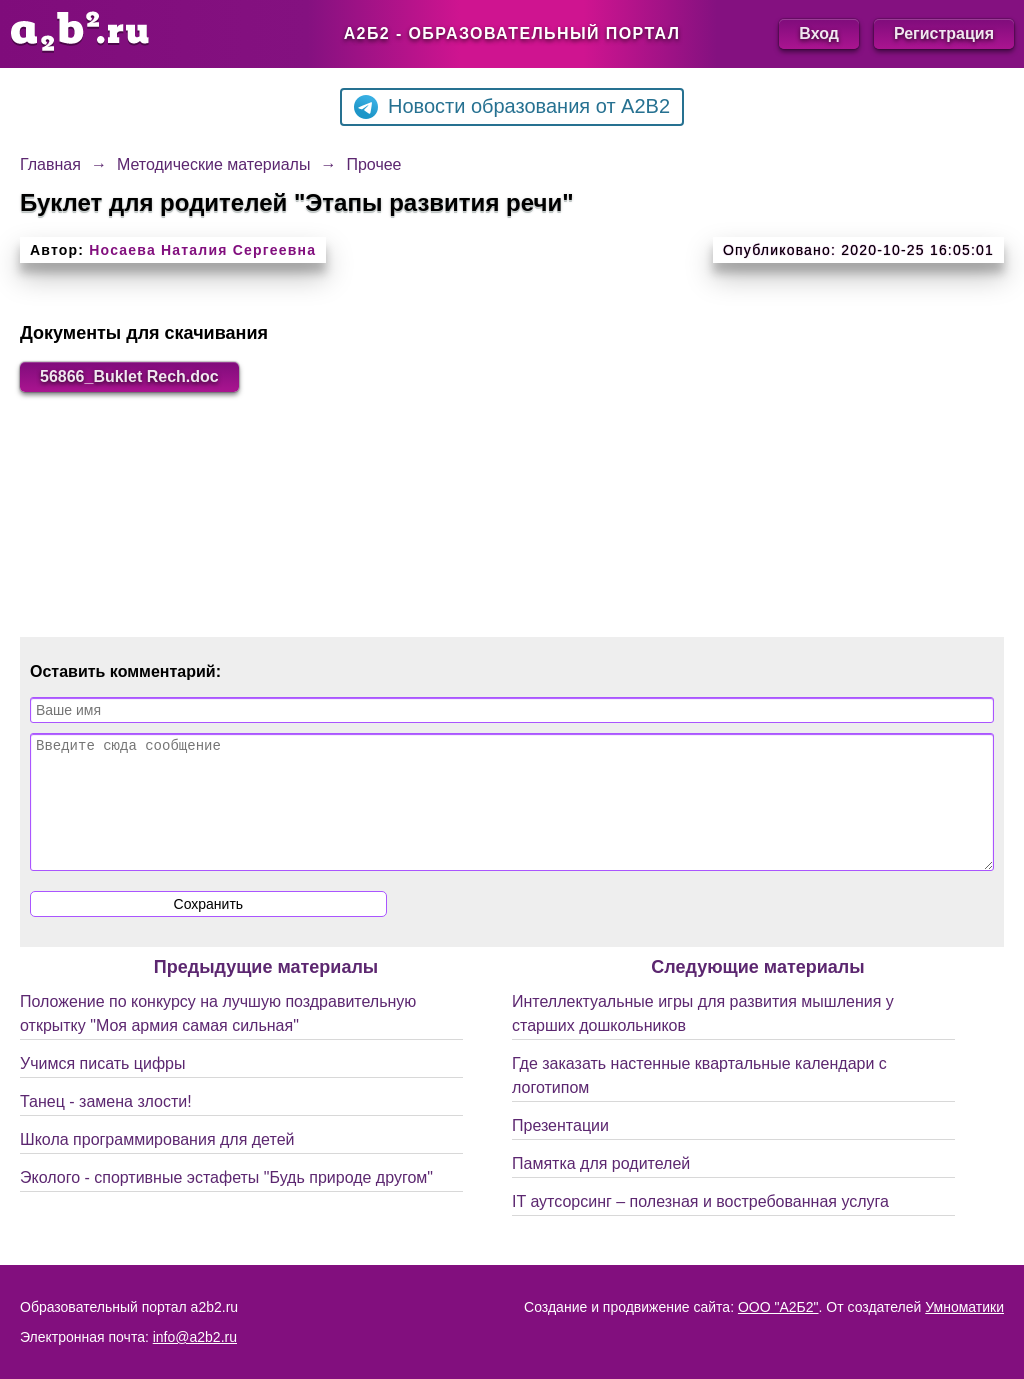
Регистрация (944, 33)
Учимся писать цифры (102, 1087)
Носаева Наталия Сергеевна (202, 250)
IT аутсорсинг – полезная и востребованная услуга (700, 1225)
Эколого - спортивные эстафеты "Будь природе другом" (226, 1201)
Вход (819, 33)
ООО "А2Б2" (778, 1307)
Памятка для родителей (601, 1187)
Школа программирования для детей (157, 1163)
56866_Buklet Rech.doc (129, 376)
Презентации (560, 1149)
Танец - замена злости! (106, 1125)
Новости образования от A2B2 (512, 107)
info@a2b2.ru (195, 1337)
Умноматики (964, 1307)
